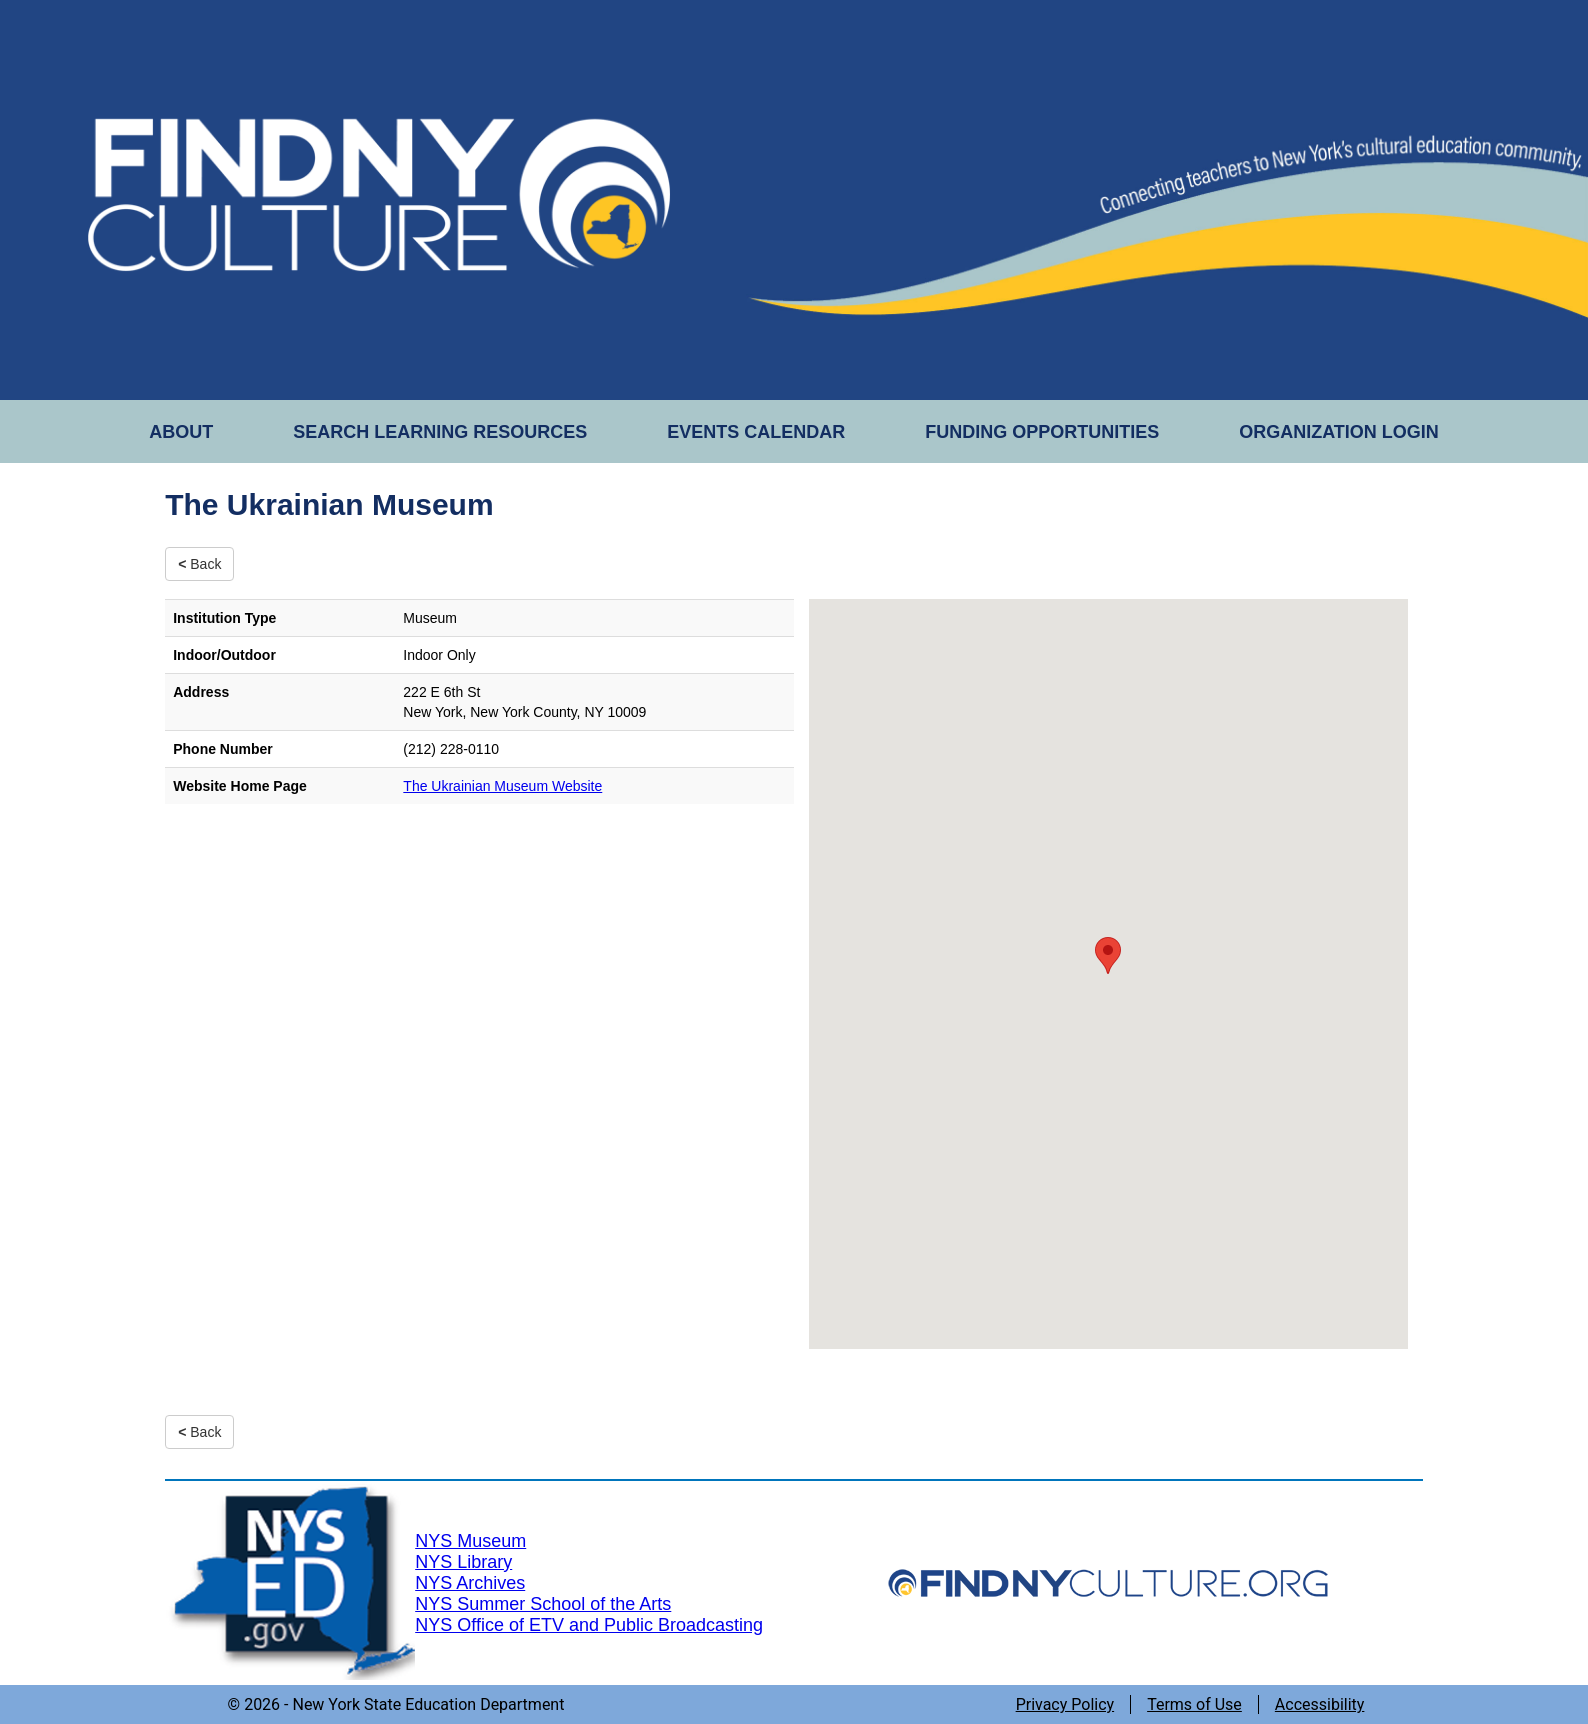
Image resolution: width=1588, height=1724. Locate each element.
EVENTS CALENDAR (756, 432)
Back (199, 564)
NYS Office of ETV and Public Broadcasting (589, 1625)
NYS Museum (470, 1541)
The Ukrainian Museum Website (502, 786)
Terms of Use (1194, 1704)
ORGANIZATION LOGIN (1339, 432)
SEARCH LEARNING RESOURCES (440, 432)
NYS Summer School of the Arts (543, 1604)
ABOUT (181, 432)
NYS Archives (470, 1583)
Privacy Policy (1065, 1704)
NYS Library (463, 1562)
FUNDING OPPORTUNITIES (1042, 432)
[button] (1108, 955)
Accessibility (1320, 1704)
